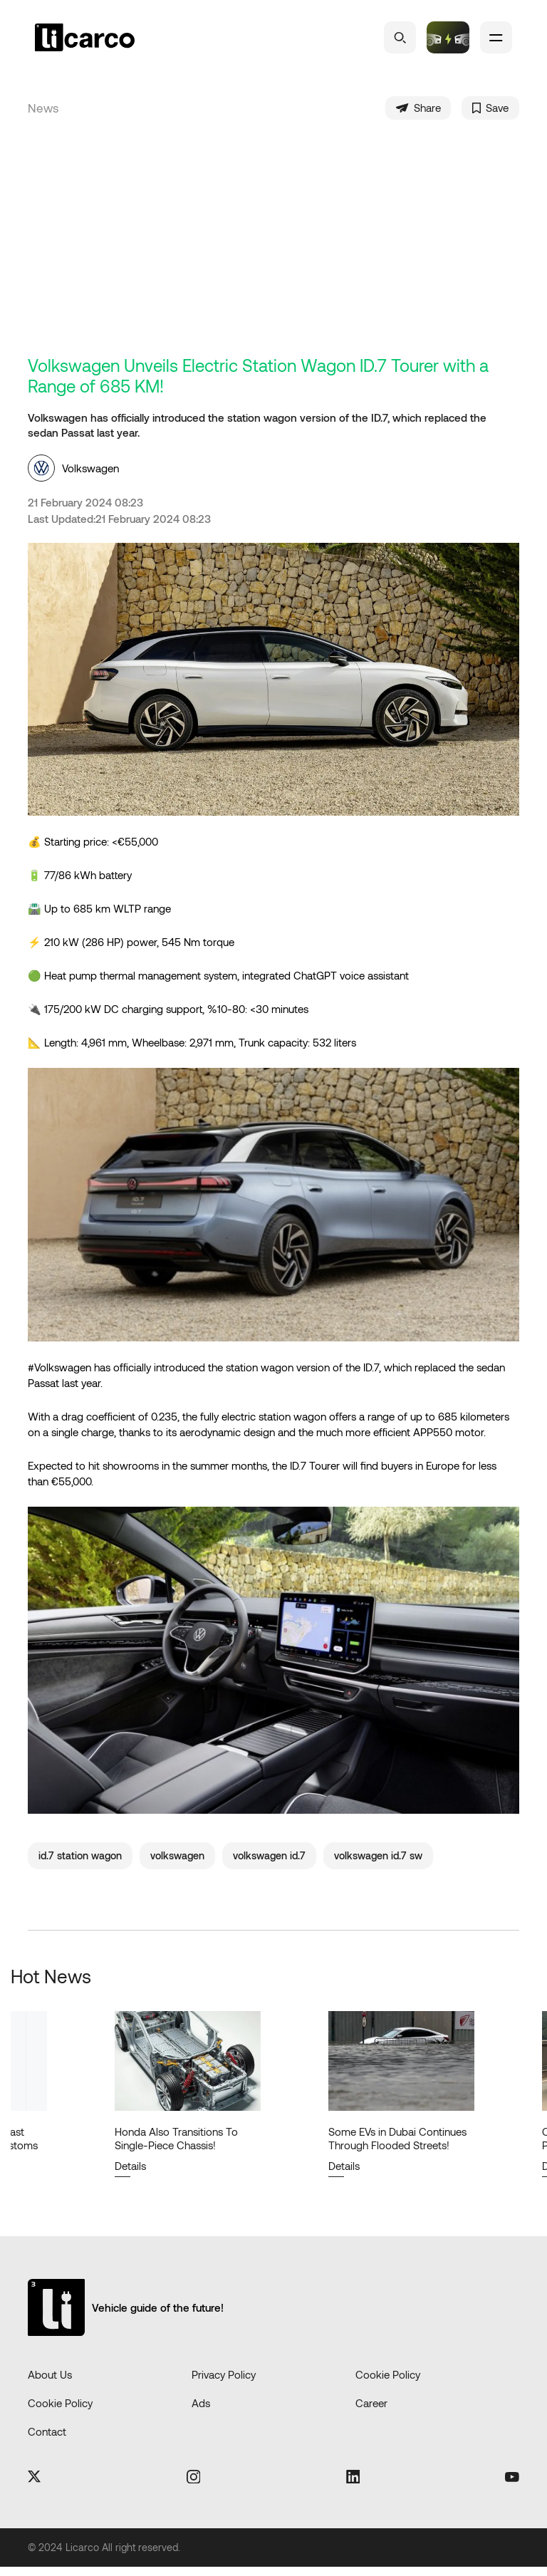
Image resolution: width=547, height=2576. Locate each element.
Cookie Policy (387, 2383)
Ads (201, 2411)
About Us (50, 2383)
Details (130, 2174)
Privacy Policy (224, 2383)
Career (371, 2411)
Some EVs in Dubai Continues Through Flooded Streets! (397, 2147)
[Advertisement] (273, 256)
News (43, 112)
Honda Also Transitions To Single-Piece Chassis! (176, 2147)
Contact (47, 2440)
